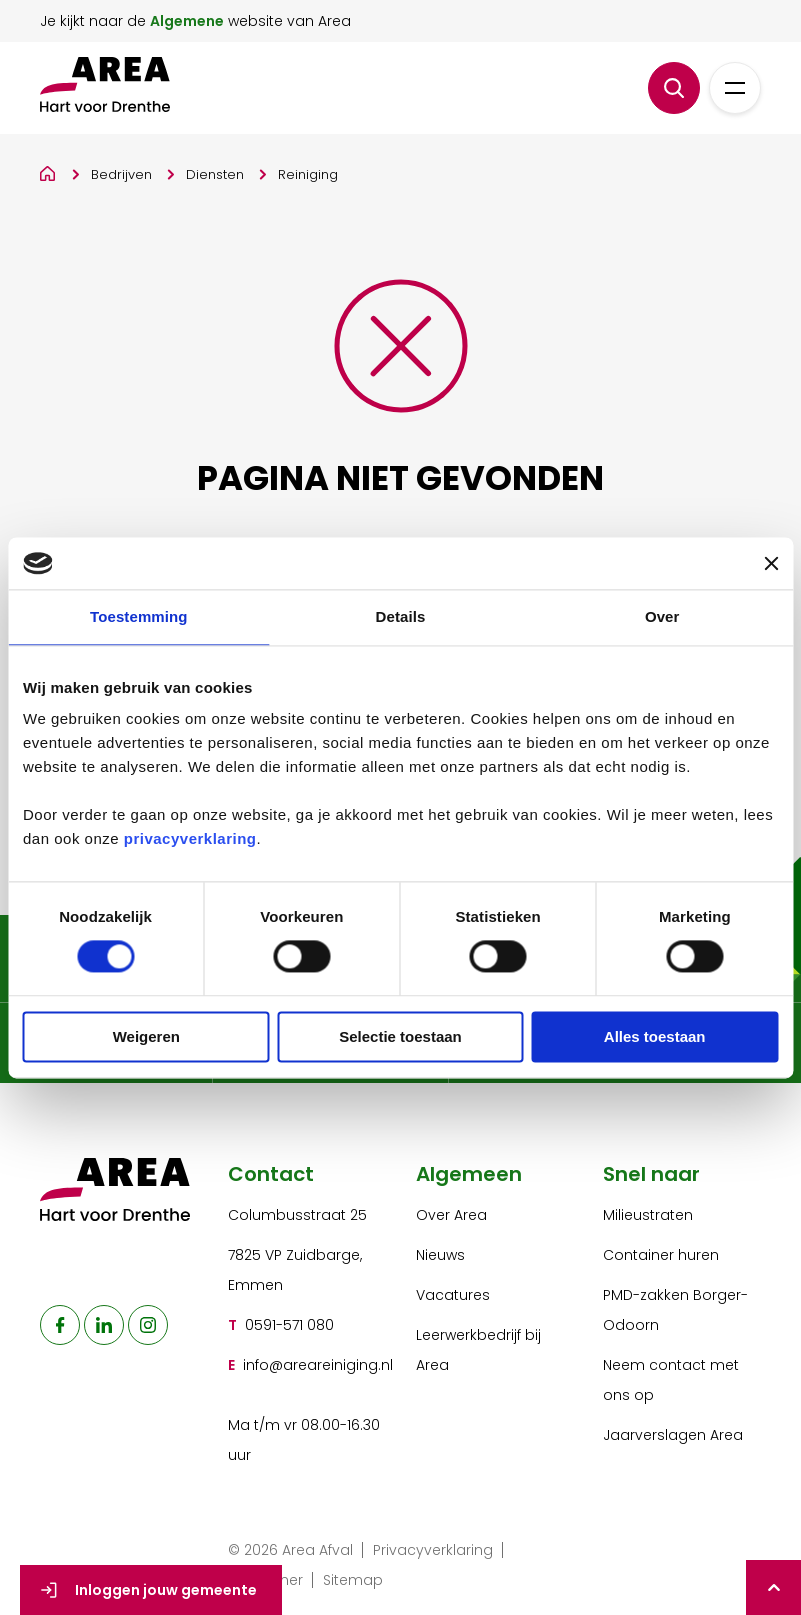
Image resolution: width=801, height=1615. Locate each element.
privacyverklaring (190, 839)
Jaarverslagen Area (673, 1435)
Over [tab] (662, 616)
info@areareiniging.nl (318, 1365)
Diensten (215, 174)
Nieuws (440, 1255)
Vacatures (453, 1295)
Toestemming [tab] (139, 616)
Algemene (187, 21)
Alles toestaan (655, 1036)
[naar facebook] (60, 1325)
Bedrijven (121, 174)
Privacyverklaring (433, 1550)
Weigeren (146, 1036)
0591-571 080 (289, 1325)
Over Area (451, 1215)
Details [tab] (401, 616)
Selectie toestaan (400, 1036)
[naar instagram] (148, 1325)
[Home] (48, 170)
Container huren (661, 1255)
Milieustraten (648, 1215)
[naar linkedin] (104, 1325)
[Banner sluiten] (771, 563)
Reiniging (308, 174)
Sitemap (353, 1580)
